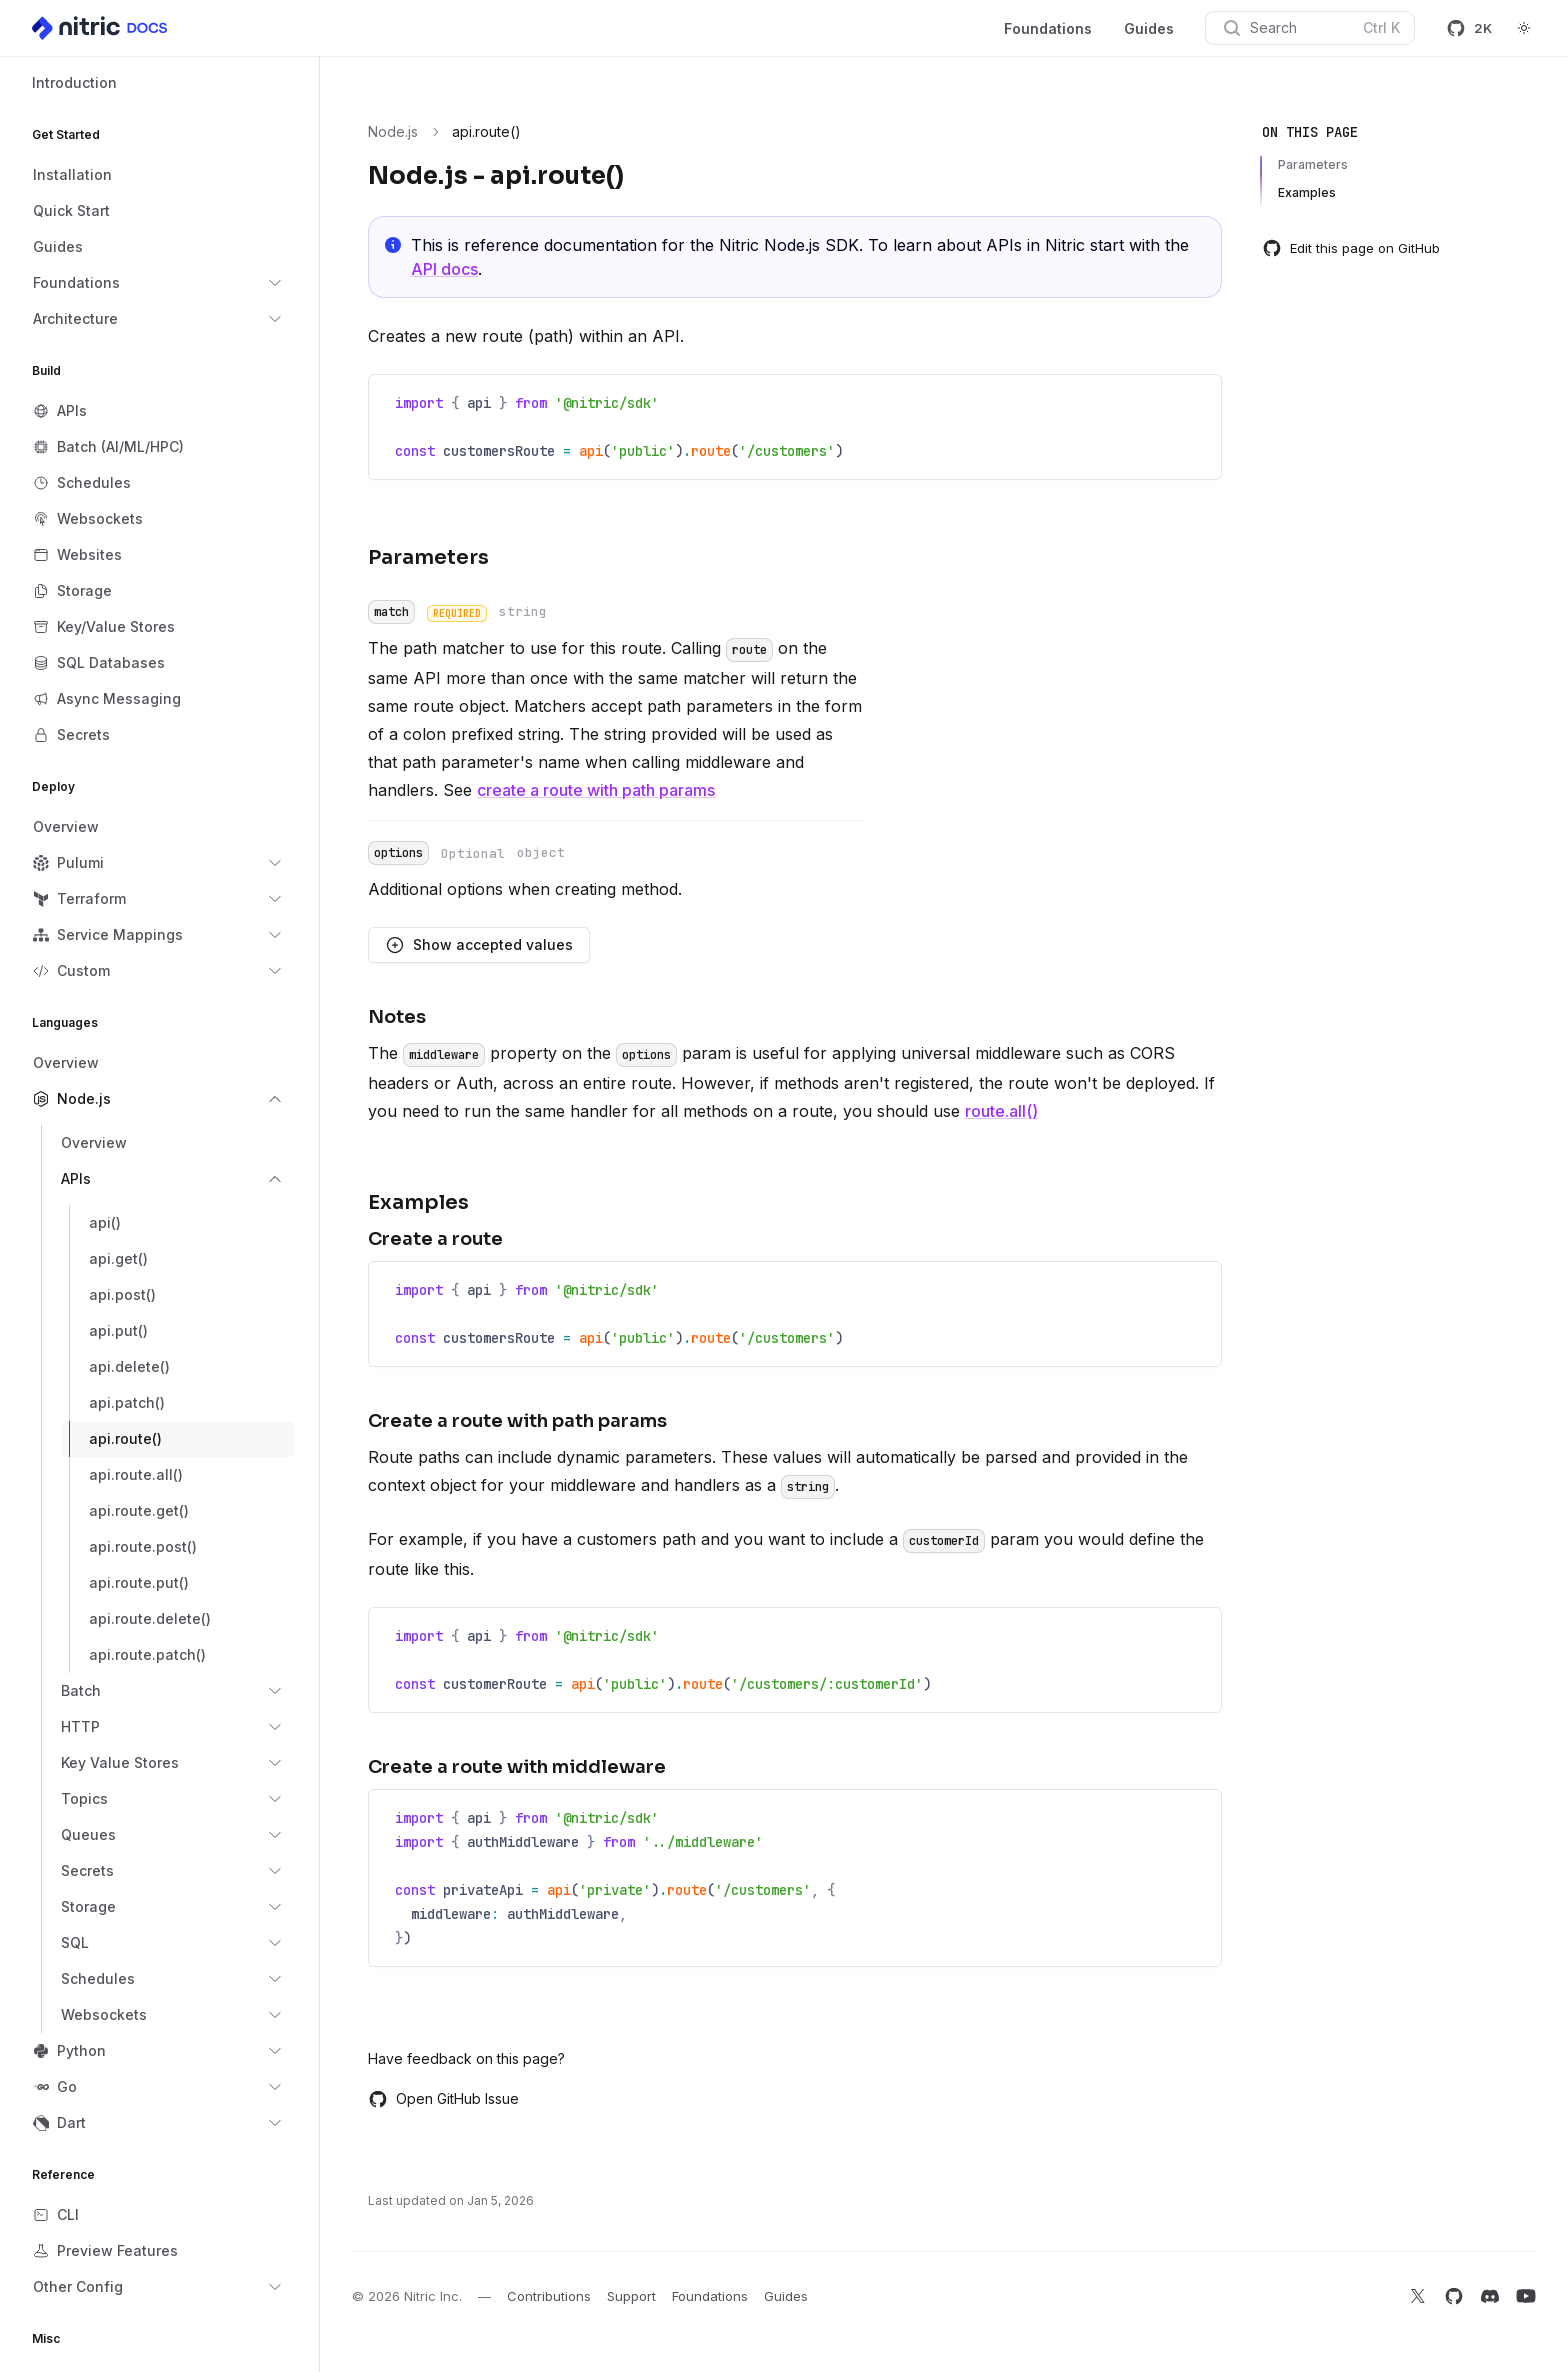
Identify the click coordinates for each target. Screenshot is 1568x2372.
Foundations (1048, 28)
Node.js (393, 131)
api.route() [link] (486, 131)
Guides (1149, 28)
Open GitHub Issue (443, 2099)
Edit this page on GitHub (1351, 248)
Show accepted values (479, 945)
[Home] (101, 28)
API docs (444, 269)
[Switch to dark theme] (1524, 28)
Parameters (1313, 164)
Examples (1307, 192)
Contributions (549, 2296)
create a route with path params (596, 790)
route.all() (1001, 1111)
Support (631, 2296)
